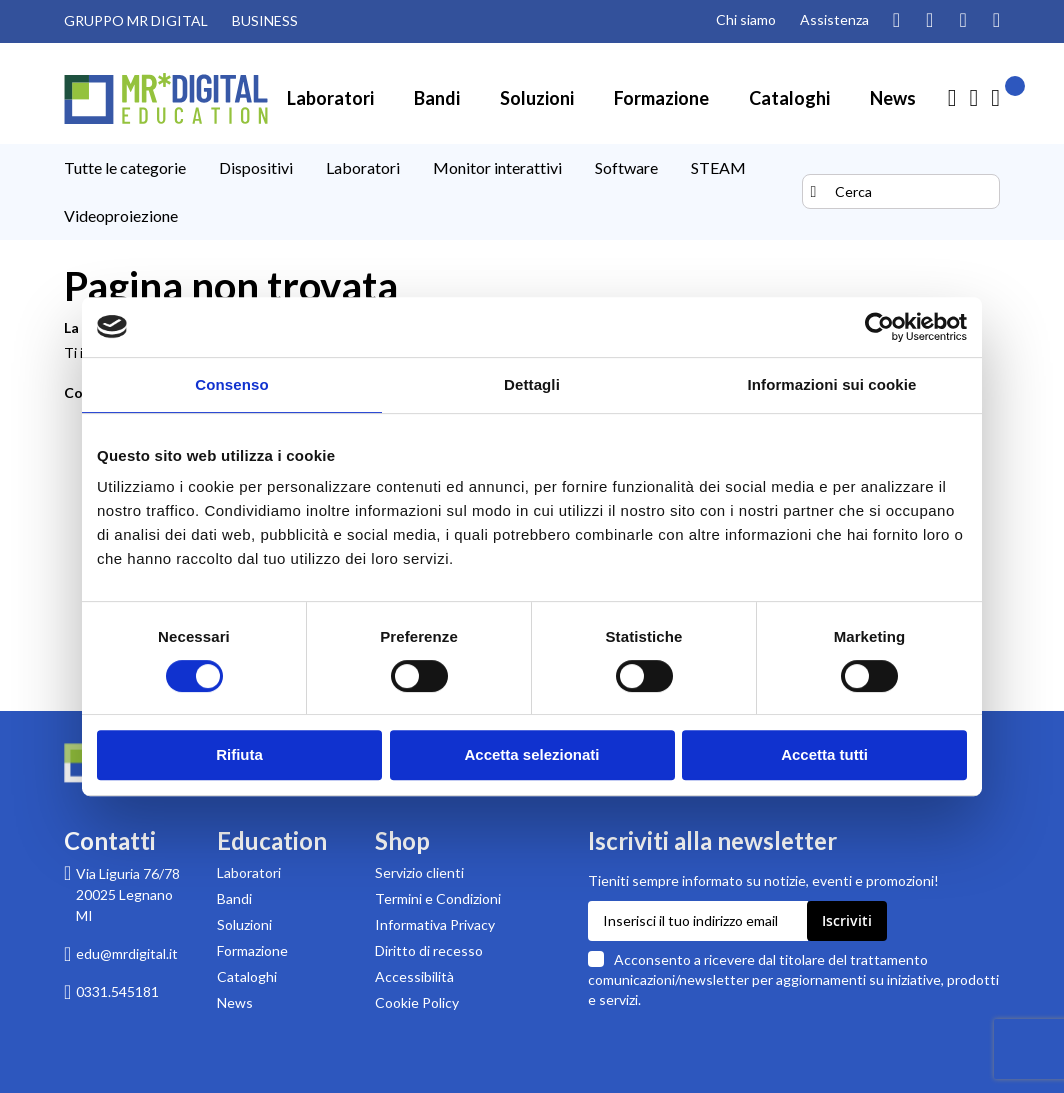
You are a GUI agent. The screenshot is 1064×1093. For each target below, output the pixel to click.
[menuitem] (330, 98)
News (235, 1002)
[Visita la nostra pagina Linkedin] (996, 21)
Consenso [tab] (231, 384)
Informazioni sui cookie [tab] (832, 384)
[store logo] (166, 98)
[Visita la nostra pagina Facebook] (962, 21)
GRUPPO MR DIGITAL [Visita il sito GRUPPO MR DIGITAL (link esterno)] (136, 20)
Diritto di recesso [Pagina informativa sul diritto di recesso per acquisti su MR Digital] (429, 950)
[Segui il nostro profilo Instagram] (896, 21)
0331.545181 (117, 991)
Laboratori (249, 872)
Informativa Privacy (435, 924)
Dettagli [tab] (532, 384)
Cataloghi (247, 976)
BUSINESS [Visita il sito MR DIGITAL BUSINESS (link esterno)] (265, 20)
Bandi (234, 898)
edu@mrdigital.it (127, 953)
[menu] (430, 192)
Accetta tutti (824, 754)
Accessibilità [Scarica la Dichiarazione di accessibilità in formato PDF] (414, 976)
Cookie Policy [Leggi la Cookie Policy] (417, 1002)
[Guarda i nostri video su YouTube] (929, 21)
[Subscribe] (847, 921)
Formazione (252, 950)
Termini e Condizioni (438, 898)
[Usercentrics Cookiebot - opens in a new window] (879, 327)
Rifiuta (239, 754)
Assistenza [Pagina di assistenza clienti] (834, 19)
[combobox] (901, 191)
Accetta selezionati (531, 754)
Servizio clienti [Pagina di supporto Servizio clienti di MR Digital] (419, 872)
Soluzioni (244, 924)
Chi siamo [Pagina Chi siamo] (746, 19)
